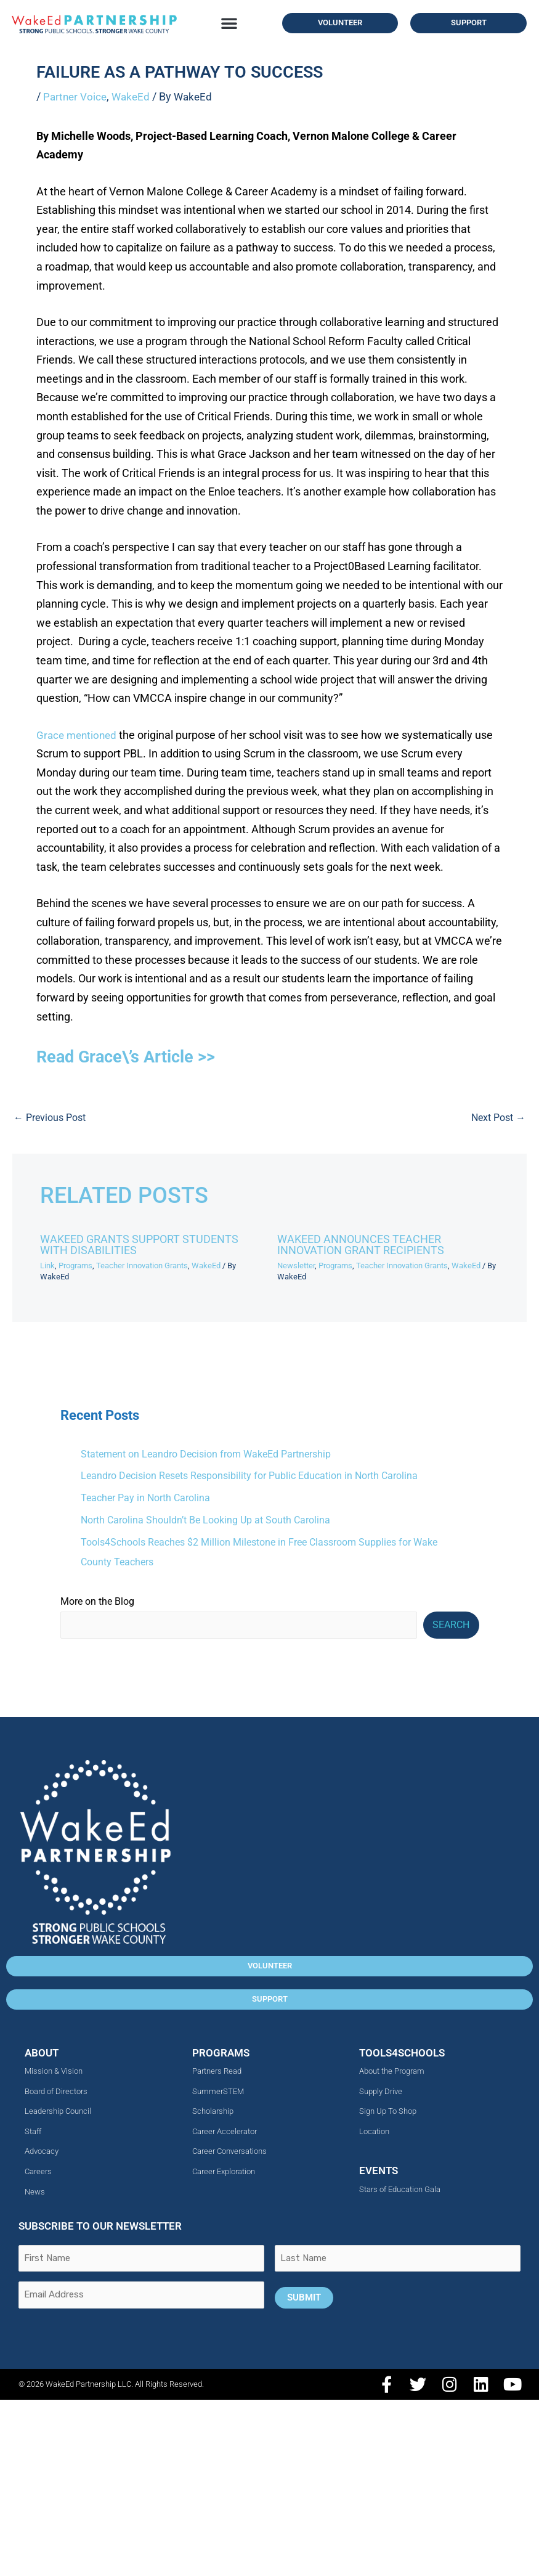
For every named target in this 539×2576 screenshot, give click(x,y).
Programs (75, 1265)
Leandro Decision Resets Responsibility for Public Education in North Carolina (249, 1474)
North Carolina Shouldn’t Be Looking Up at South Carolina (205, 1517)
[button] (229, 23)
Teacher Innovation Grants (142, 1265)
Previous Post (50, 1117)
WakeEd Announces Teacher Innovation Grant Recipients (360, 1244)
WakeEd (134, 96)
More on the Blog (97, 1598)
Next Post (499, 1117)
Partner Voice (76, 96)
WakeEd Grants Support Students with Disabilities (139, 1244)
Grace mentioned (78, 734)
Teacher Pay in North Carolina (145, 1496)
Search (450, 1620)
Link (47, 1265)
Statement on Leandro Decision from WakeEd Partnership (206, 1453)
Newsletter (296, 1265)
